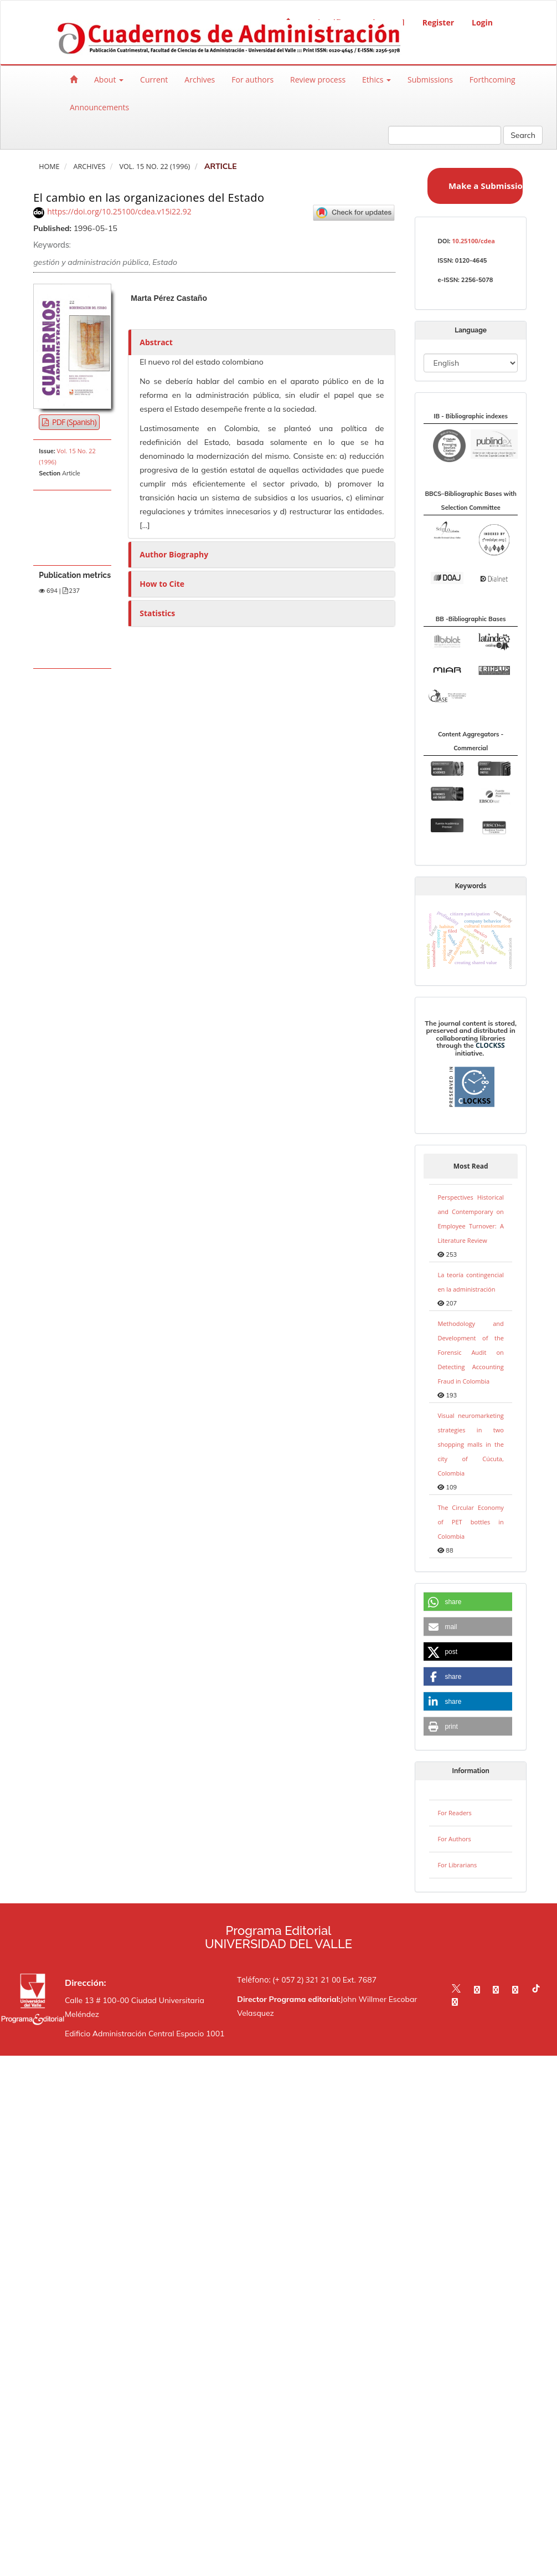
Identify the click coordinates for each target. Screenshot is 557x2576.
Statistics (157, 613)
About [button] (108, 79)
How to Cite (162, 583)
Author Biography (174, 554)
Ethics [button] (376, 79)
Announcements (99, 107)
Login (482, 22)
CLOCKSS (490, 1045)
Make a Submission (485, 185)
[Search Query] (444, 135)
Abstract (156, 342)
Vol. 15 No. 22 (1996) (154, 166)
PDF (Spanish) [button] (73, 422)
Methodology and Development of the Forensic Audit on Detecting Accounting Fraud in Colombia (470, 1352)
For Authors (454, 1839)
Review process (317, 79)
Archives (199, 79)
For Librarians (457, 1865)
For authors (252, 79)
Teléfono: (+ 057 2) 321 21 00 (289, 1979)
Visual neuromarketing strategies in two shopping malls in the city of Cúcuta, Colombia (470, 1444)
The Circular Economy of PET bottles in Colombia (470, 1521)
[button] (468, 1602)
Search (522, 135)
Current (154, 79)
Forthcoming (492, 79)
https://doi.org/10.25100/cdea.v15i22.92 (119, 211)
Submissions (430, 79)
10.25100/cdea (473, 241)
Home (49, 166)
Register (438, 22)
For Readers (454, 1813)
